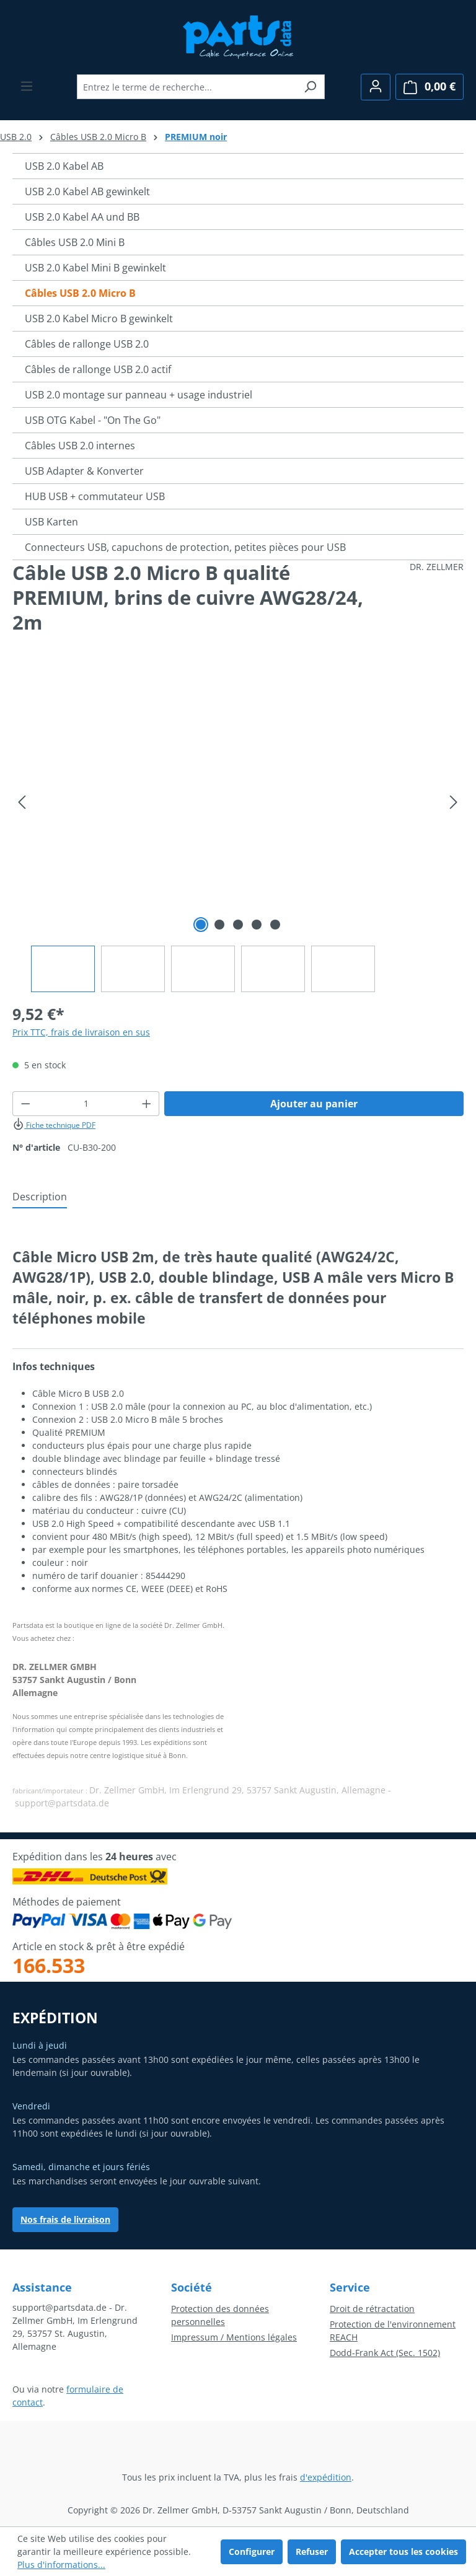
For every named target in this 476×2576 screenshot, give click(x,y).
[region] (238, 830)
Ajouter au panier (314, 1103)
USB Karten (51, 522)
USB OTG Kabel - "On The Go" (93, 420)
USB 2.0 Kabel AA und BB (82, 217)
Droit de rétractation (372, 2308)
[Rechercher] (310, 86)
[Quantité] (86, 1103)
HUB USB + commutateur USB (95, 496)
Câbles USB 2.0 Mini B (75, 242)
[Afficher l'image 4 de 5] (257, 925)
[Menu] (26, 86)
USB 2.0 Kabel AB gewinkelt (87, 191)
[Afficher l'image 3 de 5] (238, 925)
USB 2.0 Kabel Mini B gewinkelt (95, 268)
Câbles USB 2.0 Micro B (80, 293)
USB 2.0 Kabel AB (64, 166)
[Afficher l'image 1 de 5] (201, 925)
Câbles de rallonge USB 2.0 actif (98, 369)
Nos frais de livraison (65, 2219)
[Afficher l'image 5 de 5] (275, 925)
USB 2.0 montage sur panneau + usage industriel (138, 395)
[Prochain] (453, 802)
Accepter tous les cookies (403, 2551)
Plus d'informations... (61, 2564)
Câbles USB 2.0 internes (80, 445)
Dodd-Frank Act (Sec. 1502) (385, 2352)
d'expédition (325, 2477)
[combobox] (186, 86)
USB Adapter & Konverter (84, 471)
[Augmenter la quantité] (147, 1103)
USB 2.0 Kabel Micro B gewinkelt (99, 318)
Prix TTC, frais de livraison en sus (81, 1032)
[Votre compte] (375, 87)
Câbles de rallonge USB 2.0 (87, 344)
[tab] (39, 1197)
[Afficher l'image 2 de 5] (219, 925)
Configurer (252, 2551)
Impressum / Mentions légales (234, 2337)
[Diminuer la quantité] (25, 1103)
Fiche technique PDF (53, 1125)
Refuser (312, 2551)
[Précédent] (21, 802)
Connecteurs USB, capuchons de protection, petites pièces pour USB (185, 547)
